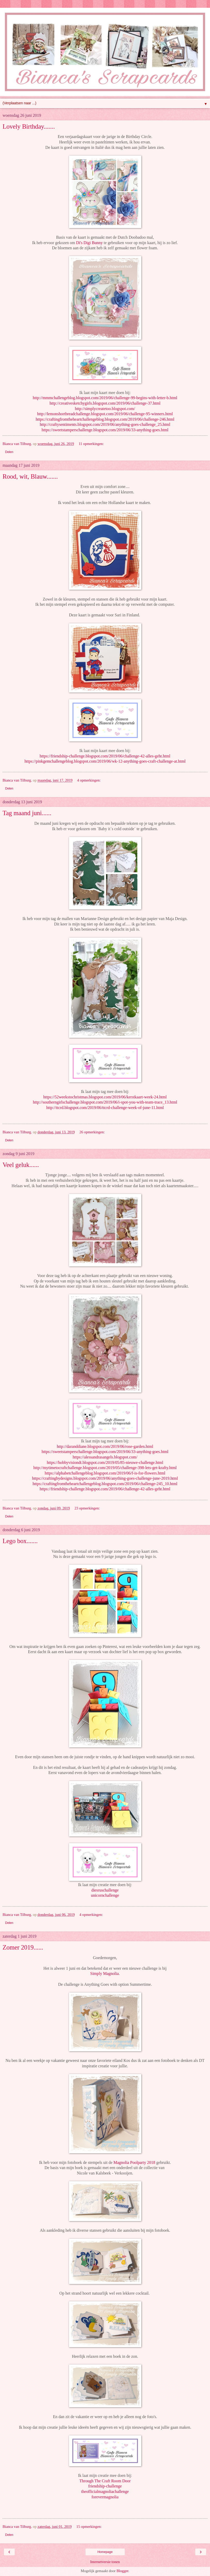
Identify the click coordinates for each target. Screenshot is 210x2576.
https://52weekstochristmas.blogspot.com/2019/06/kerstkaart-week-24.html (105, 1097)
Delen (9, 452)
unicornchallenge (105, 1895)
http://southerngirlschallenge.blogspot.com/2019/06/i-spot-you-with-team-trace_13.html (105, 1102)
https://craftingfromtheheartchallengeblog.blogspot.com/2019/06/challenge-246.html (105, 419)
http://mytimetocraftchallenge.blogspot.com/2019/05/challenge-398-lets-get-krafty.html (105, 1467)
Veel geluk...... (21, 1164)
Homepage (105, 2552)
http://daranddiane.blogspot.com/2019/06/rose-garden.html (105, 1446)
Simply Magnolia (104, 1973)
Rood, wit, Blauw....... (30, 476)
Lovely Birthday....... (29, 126)
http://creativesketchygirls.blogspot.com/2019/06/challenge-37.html (105, 403)
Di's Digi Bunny (89, 242)
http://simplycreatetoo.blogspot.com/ (105, 408)
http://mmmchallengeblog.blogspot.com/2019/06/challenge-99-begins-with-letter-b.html (105, 398)
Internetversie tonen (105, 2562)
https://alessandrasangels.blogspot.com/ (105, 1457)
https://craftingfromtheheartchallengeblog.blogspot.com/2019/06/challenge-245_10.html (105, 1484)
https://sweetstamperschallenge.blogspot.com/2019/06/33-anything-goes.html (105, 430)
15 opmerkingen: (89, 2526)
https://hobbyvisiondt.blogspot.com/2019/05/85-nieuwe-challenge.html (105, 1462)
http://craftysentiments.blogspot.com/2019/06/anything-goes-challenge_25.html (105, 424)
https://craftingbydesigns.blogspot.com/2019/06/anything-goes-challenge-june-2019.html (105, 1478)
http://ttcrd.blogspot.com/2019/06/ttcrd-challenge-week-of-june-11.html (105, 1107)
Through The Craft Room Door (104, 2481)
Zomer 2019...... (23, 1947)
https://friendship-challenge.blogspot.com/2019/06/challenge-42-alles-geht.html (105, 756)
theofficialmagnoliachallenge (105, 2491)
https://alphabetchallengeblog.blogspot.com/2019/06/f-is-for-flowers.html (105, 1473)
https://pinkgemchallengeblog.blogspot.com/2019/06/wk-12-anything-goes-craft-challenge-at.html (105, 761)
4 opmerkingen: (89, 780)
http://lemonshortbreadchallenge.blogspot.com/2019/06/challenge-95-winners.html (105, 414)
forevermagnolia (105, 2497)
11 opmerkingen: (91, 444)
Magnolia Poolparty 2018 (134, 2162)
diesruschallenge (105, 1890)
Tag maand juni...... (27, 812)
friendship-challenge (105, 2486)
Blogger (122, 2571)
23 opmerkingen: (87, 1508)
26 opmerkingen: (92, 1132)
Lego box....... (20, 1540)
